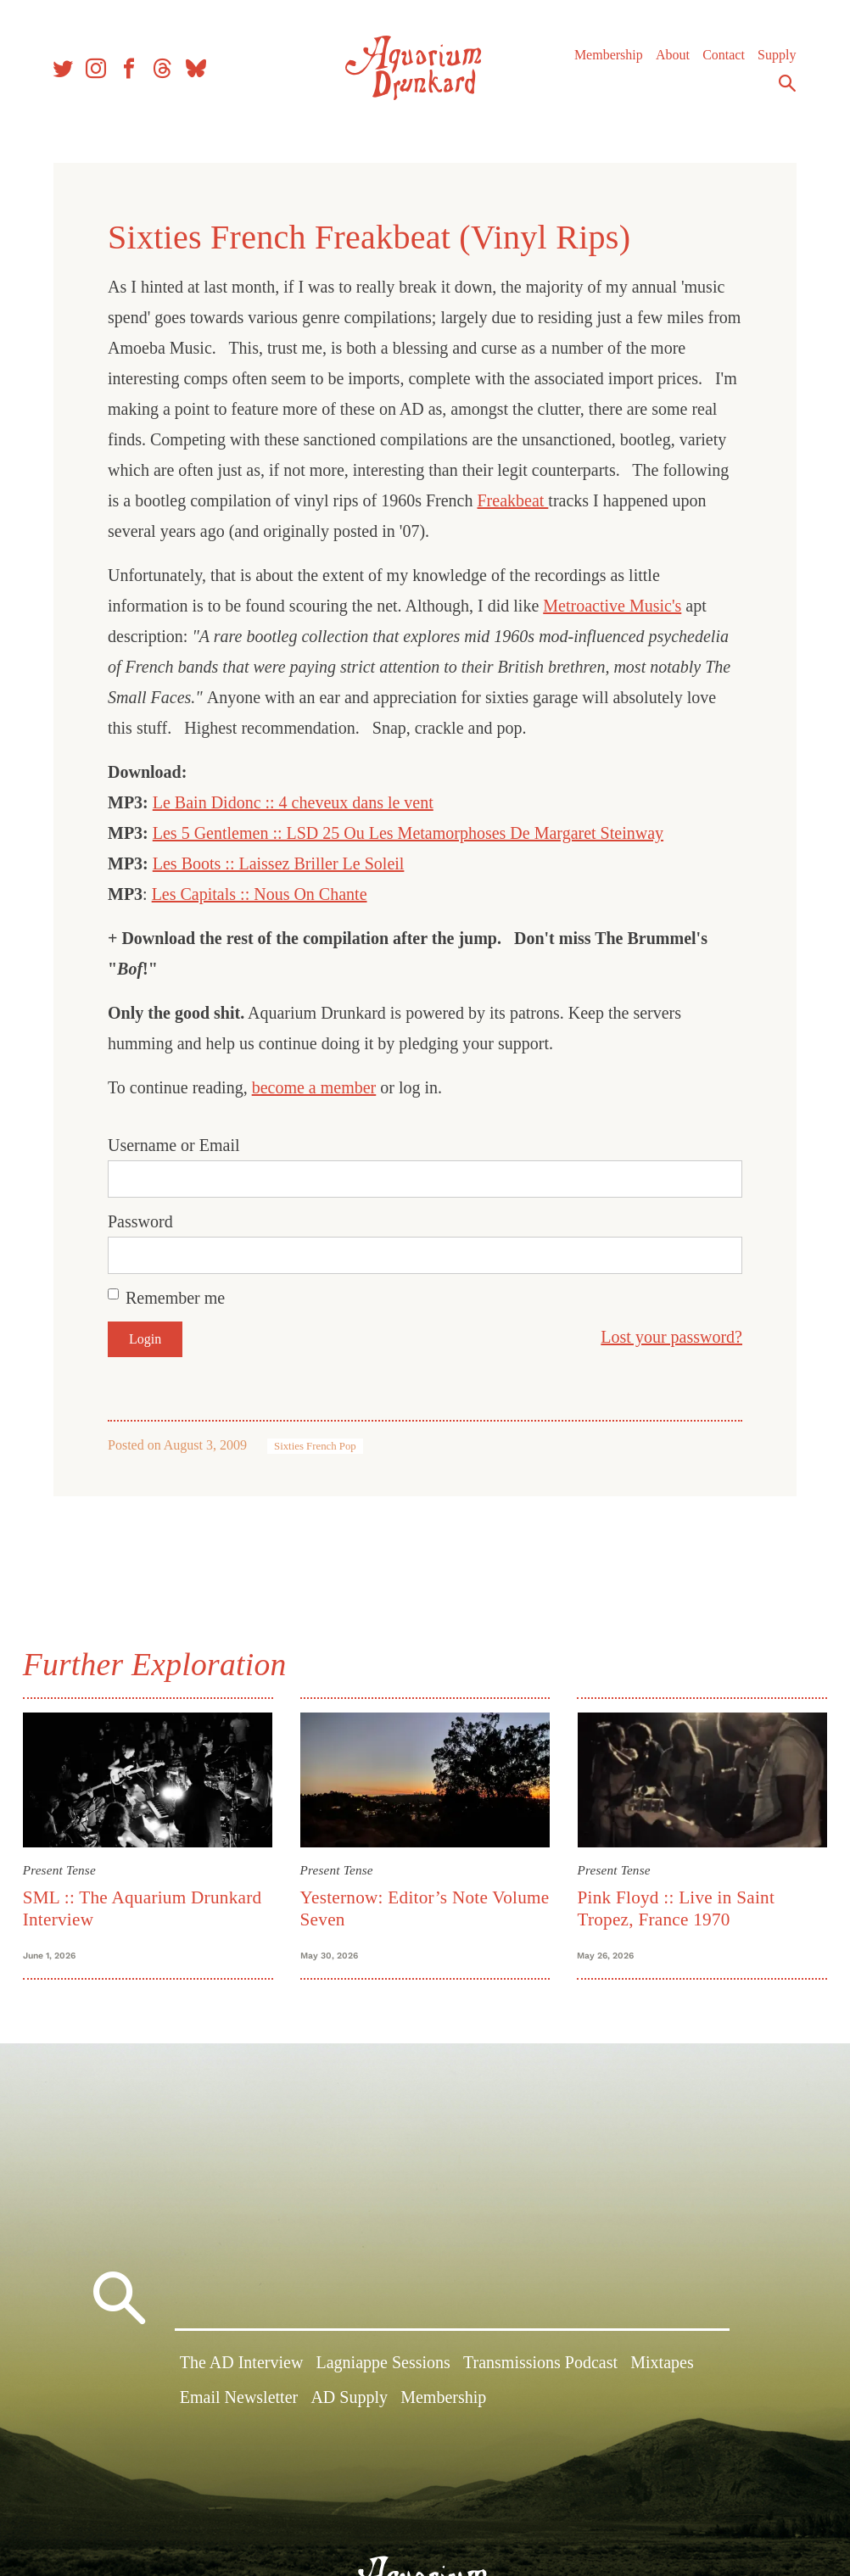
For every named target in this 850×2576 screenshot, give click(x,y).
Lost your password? (671, 1336)
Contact (718, 59)
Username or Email (174, 1145)
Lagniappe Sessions (383, 2367)
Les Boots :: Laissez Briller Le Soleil (279, 863)
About (668, 59)
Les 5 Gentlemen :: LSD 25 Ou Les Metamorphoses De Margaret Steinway (408, 833)
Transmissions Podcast (540, 2367)
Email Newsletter (239, 2402)
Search (782, 87)
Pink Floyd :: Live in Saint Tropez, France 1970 (675, 1906)
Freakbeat (513, 500)
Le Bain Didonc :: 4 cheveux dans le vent (293, 802)
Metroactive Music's (612, 605)
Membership (603, 59)
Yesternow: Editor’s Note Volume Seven (395, 1906)
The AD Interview (242, 2367)
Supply (771, 59)
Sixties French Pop (315, 1446)
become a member (314, 1087)
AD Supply (349, 2402)
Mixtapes (661, 2367)
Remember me (175, 1297)
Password (140, 1221)
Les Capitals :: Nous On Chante (259, 894)
